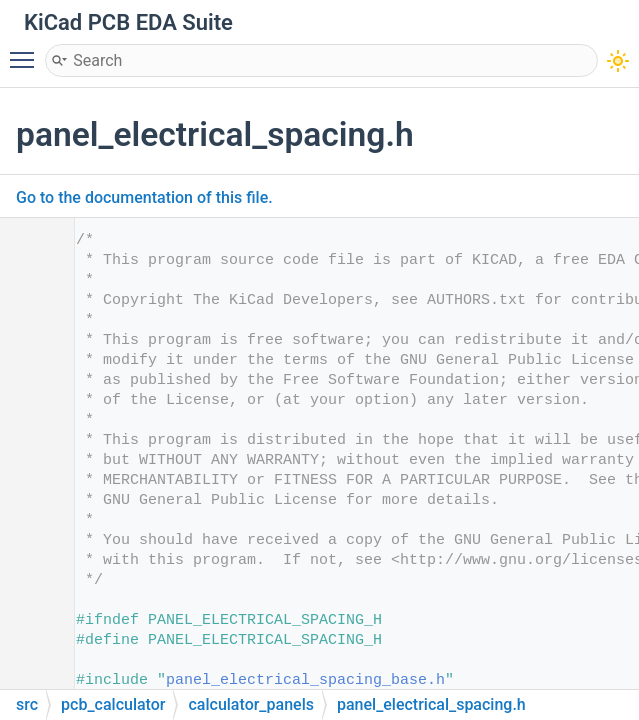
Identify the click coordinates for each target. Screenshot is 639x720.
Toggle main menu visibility (27, 51)
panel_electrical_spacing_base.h (305, 680)
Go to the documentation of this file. (144, 197)
